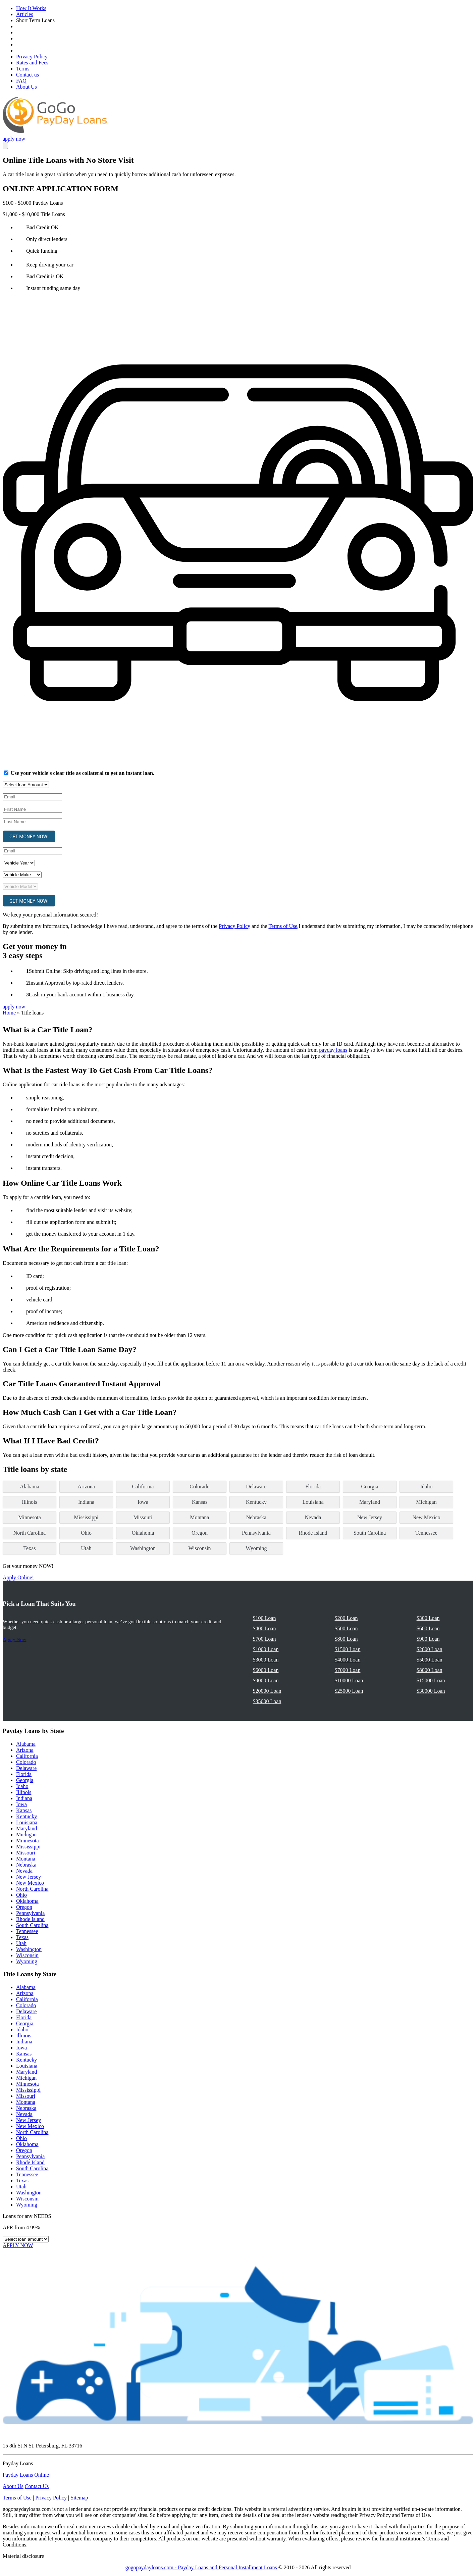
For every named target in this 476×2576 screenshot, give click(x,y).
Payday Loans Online (26, 2475)
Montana (199, 1517)
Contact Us (37, 2486)
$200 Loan (346, 1618)
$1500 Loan (348, 1649)
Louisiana (312, 1502)
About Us (26, 87)
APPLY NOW (18, 2245)
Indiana (86, 1502)
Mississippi (86, 1517)
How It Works (31, 8)
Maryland (369, 1502)
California (143, 1486)
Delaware (256, 1486)
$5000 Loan (429, 1660)
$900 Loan (428, 1639)
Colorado (200, 1486)
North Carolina (29, 1533)
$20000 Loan (267, 1691)
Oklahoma (143, 1533)
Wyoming (256, 1548)
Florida (313, 1486)
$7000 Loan (348, 1670)
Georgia (369, 1486)
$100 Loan (264, 1618)
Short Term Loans (35, 20)
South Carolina (370, 1533)
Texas (29, 1548)
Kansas (199, 1502)
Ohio (86, 1533)
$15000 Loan (431, 1680)
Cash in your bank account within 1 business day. (82, 994)
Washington (143, 1548)
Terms (23, 68)
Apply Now (14, 1639)
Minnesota (29, 1517)
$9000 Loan (266, 1680)
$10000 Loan (349, 1680)
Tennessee (426, 1533)
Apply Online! (18, 1577)
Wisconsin (200, 1548)
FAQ (21, 81)
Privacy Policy (32, 56)
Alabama (29, 1486)
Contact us (27, 75)
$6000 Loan (266, 1670)
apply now (14, 139)
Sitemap (79, 2497)
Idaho (426, 1486)
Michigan (426, 1502)
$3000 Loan (266, 1660)
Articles (24, 14)
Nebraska (256, 1517)
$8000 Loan (429, 1670)
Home (9, 1012)
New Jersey (369, 1517)
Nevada (313, 1517)
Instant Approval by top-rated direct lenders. (76, 983)
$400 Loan (264, 1628)
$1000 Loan (266, 1649)
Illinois (29, 1502)
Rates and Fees (32, 62)
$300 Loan (428, 1618)
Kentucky (256, 1502)
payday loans (333, 1050)
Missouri (143, 1517)
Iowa (143, 1502)
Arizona (86, 1486)
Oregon (200, 1533)
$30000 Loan (431, 1691)
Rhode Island (313, 1533)
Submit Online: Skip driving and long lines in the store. (88, 971)
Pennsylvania (256, 1533)
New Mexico (426, 1517)
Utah (86, 1548)
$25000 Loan (349, 1691)
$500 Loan (346, 1628)
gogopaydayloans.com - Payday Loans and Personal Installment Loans (201, 2567)
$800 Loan (346, 1639)
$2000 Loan (429, 1649)
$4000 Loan (348, 1660)
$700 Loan (264, 1639)
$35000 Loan (267, 1701)
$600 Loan (428, 1628)
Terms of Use (282, 926)
